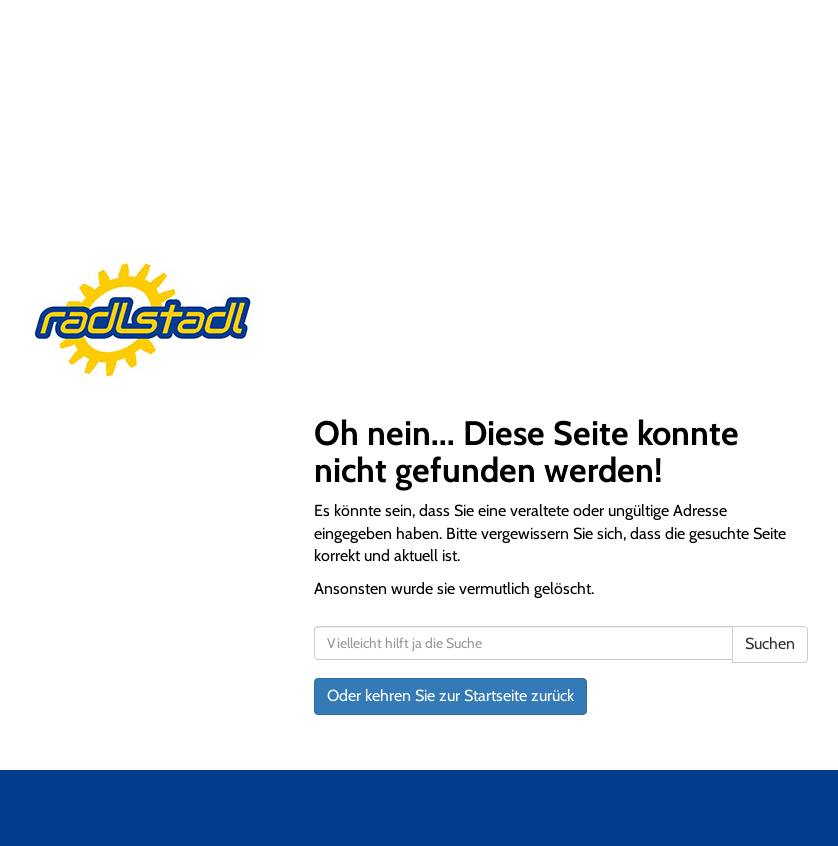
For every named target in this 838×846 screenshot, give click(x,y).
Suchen (770, 643)
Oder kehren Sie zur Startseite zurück (450, 695)
